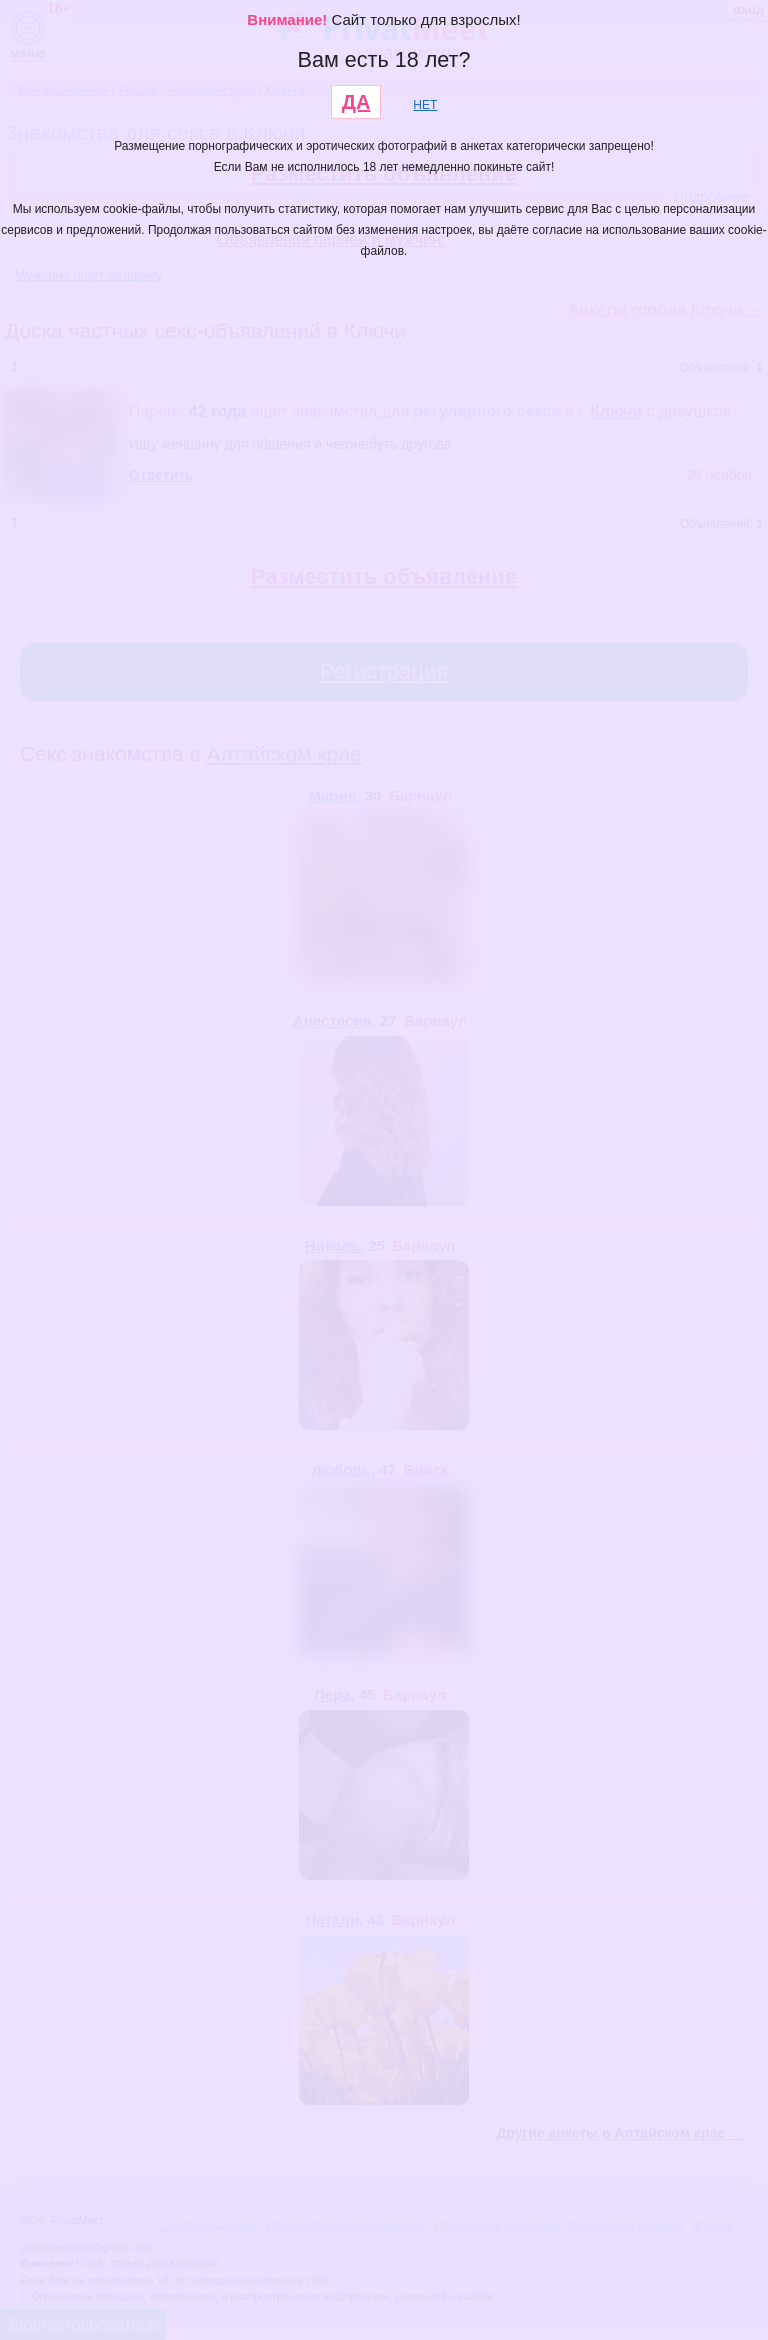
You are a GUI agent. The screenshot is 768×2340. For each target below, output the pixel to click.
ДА (356, 102)
